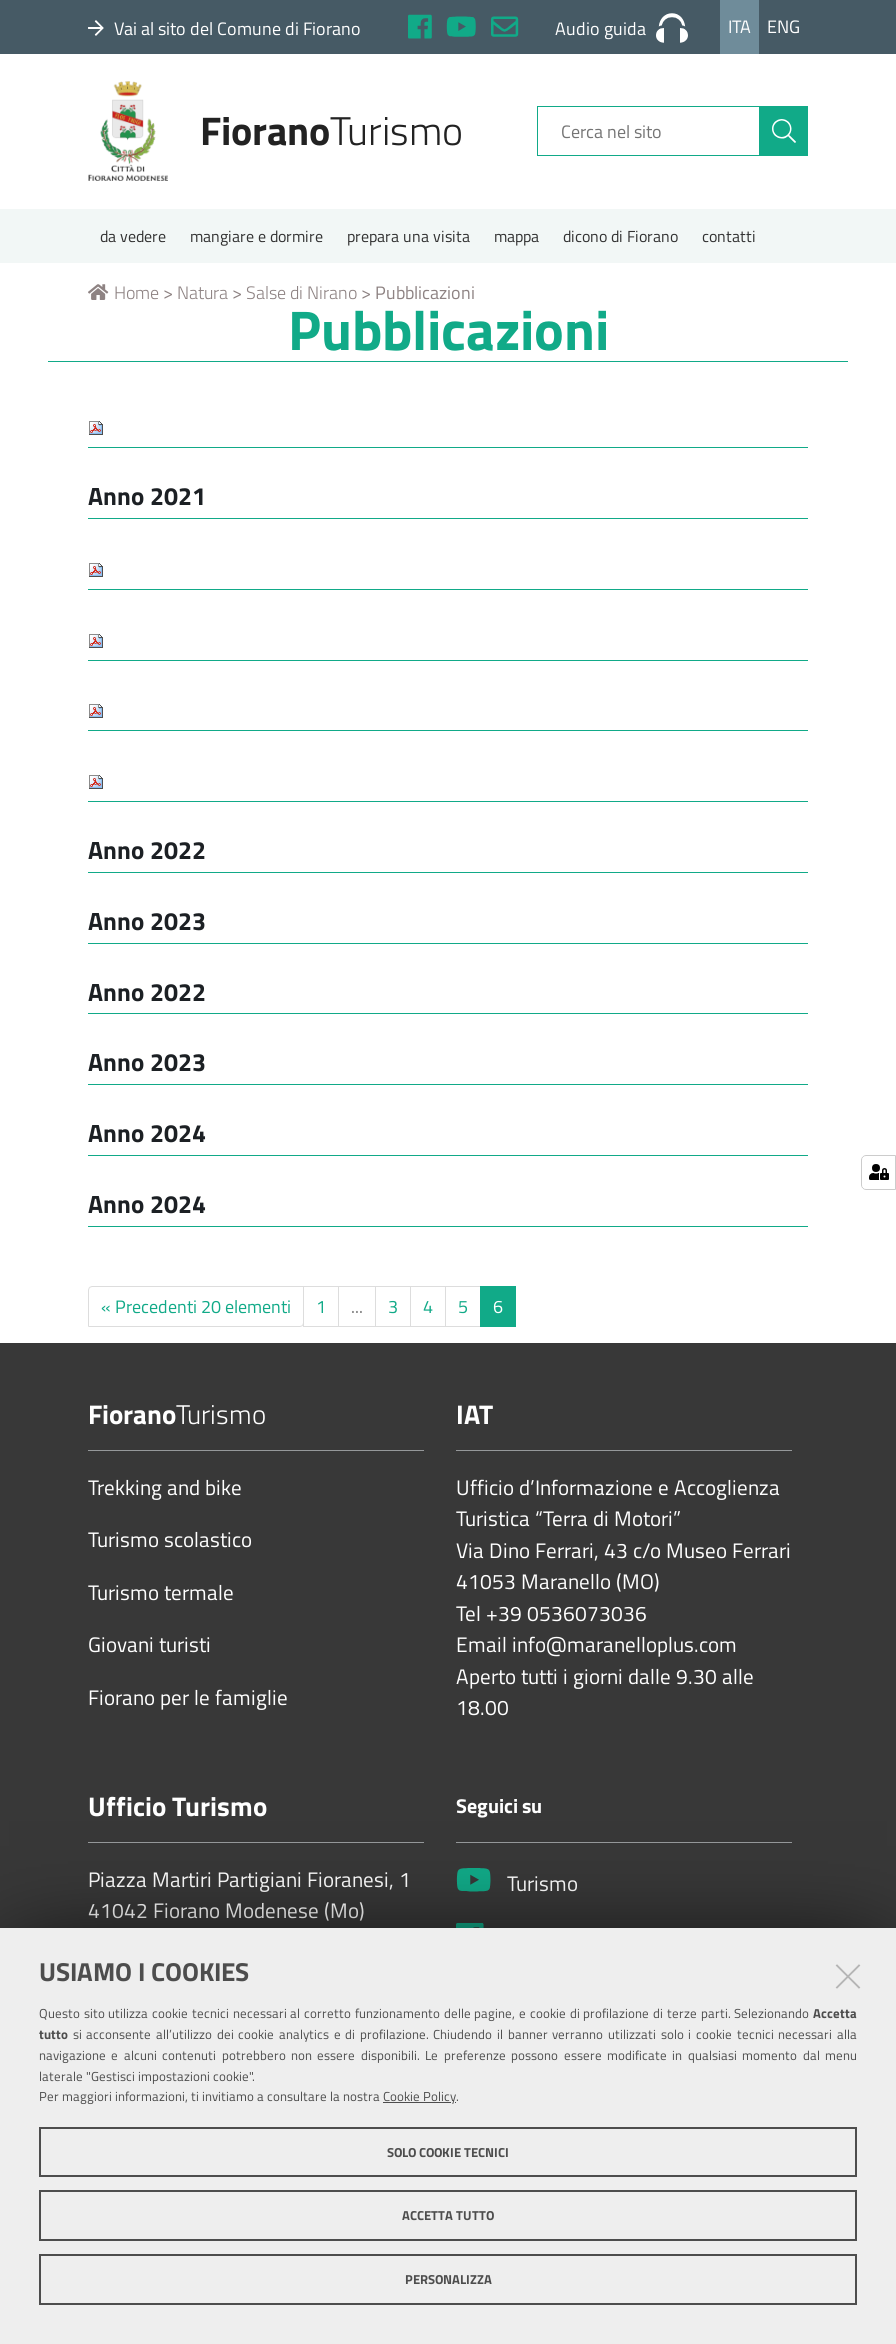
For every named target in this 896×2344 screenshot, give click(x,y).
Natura (202, 295)
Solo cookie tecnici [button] (448, 2152)
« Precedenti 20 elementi (196, 1308)
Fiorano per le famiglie (188, 1700)
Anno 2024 (147, 1135)
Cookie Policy (419, 2096)
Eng (783, 26)
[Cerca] (784, 133)
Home (123, 295)
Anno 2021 (147, 498)
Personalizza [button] (448, 2279)
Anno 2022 (147, 852)
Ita (739, 26)
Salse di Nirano (301, 295)
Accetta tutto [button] (448, 2215)
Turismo (542, 1887)
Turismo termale (161, 1595)
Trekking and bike (165, 1490)
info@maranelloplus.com (624, 1648)
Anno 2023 (147, 922)
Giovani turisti (149, 1648)
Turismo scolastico (170, 1543)
